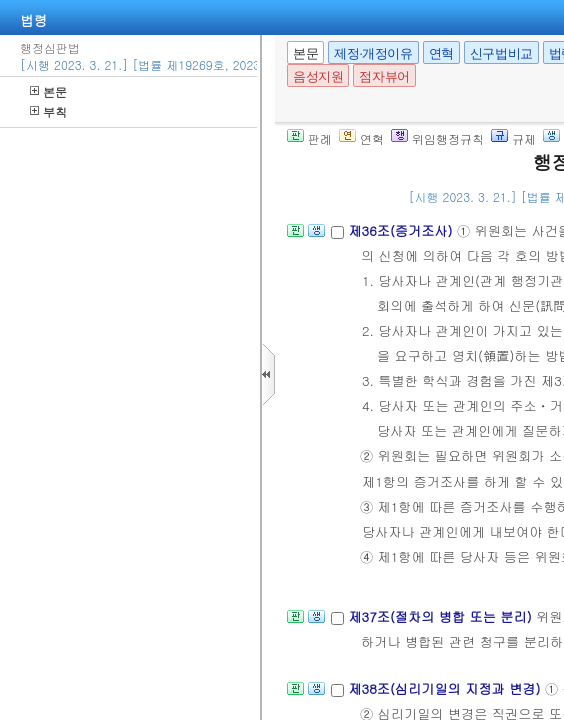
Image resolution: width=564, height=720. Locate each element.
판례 (309, 138)
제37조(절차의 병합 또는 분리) (442, 616)
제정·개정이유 (373, 53)
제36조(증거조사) (402, 230)
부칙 (48, 111)
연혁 (441, 53)
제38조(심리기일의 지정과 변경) (446, 688)
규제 (513, 138)
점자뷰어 (384, 76)
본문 (48, 91)
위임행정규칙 (437, 138)
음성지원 (318, 76)
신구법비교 (501, 53)
